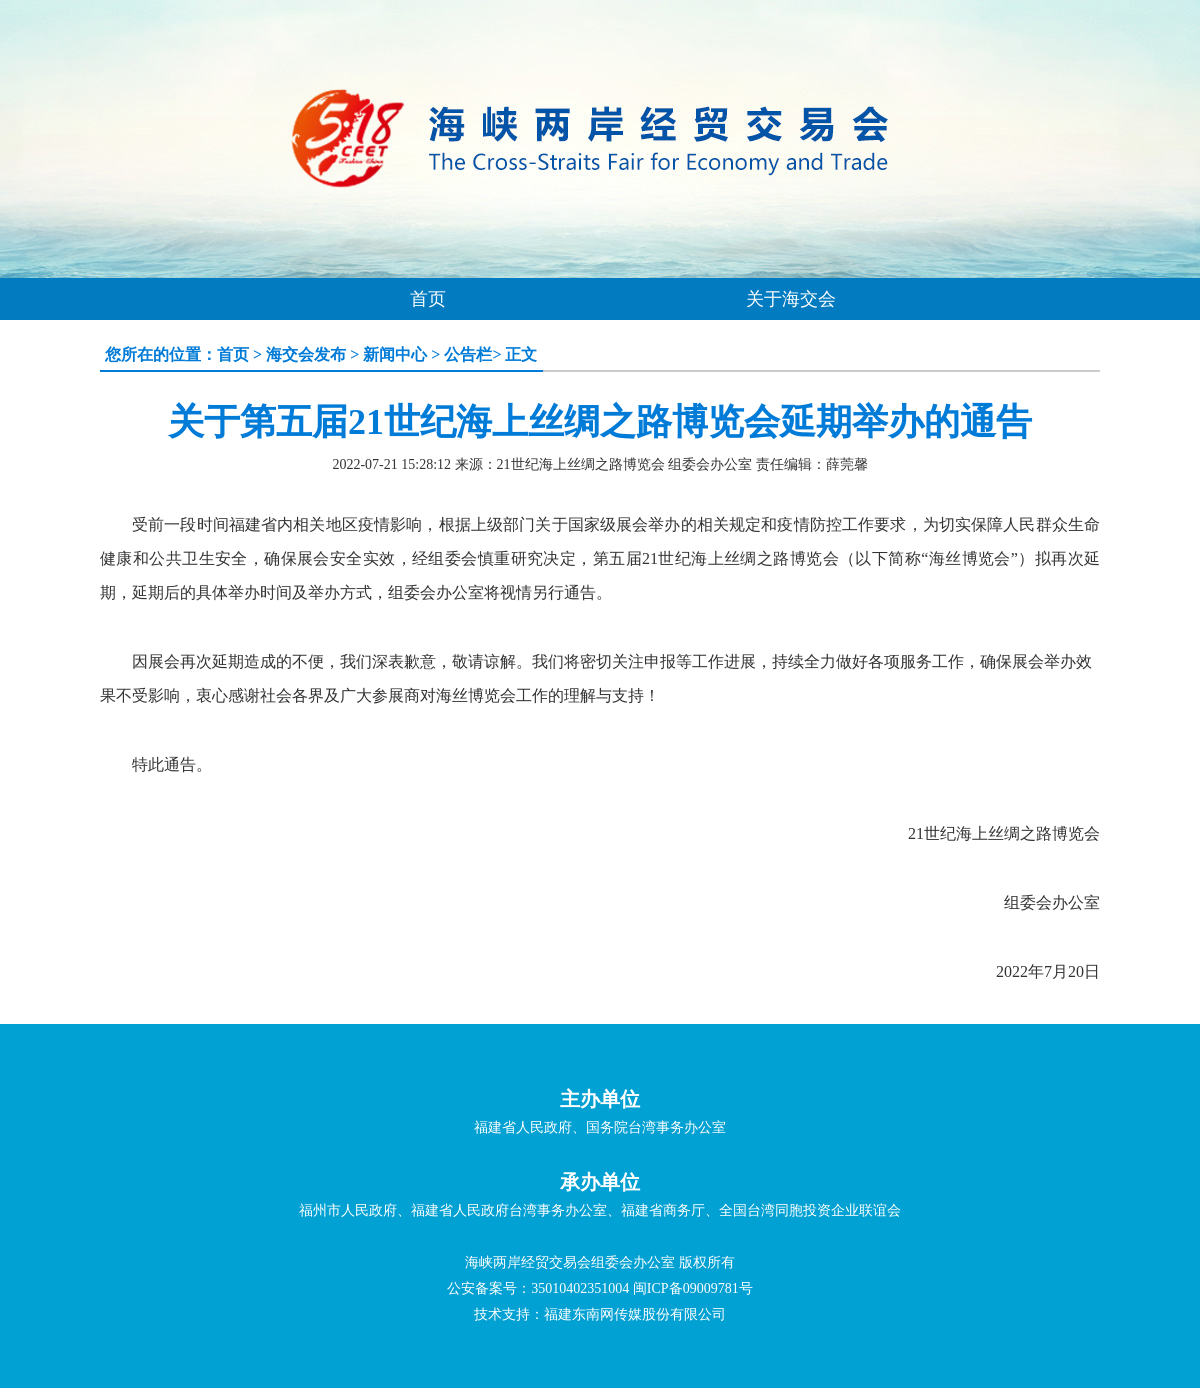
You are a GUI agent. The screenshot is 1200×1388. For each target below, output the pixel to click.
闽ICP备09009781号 (693, 1288)
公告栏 (468, 354)
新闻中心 (395, 354)
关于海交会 (791, 299)
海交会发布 (306, 354)
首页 (428, 299)
